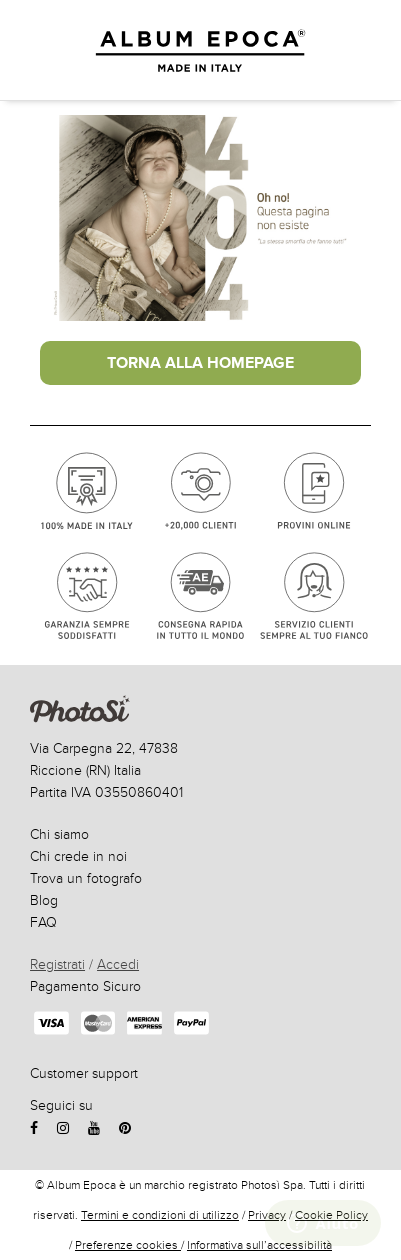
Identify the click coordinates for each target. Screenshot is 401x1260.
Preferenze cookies (128, 1245)
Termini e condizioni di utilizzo (160, 1215)
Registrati (57, 964)
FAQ (43, 922)
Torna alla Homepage (200, 363)
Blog (44, 900)
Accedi (118, 964)
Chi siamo (59, 834)
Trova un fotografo (86, 878)
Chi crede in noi (78, 856)
